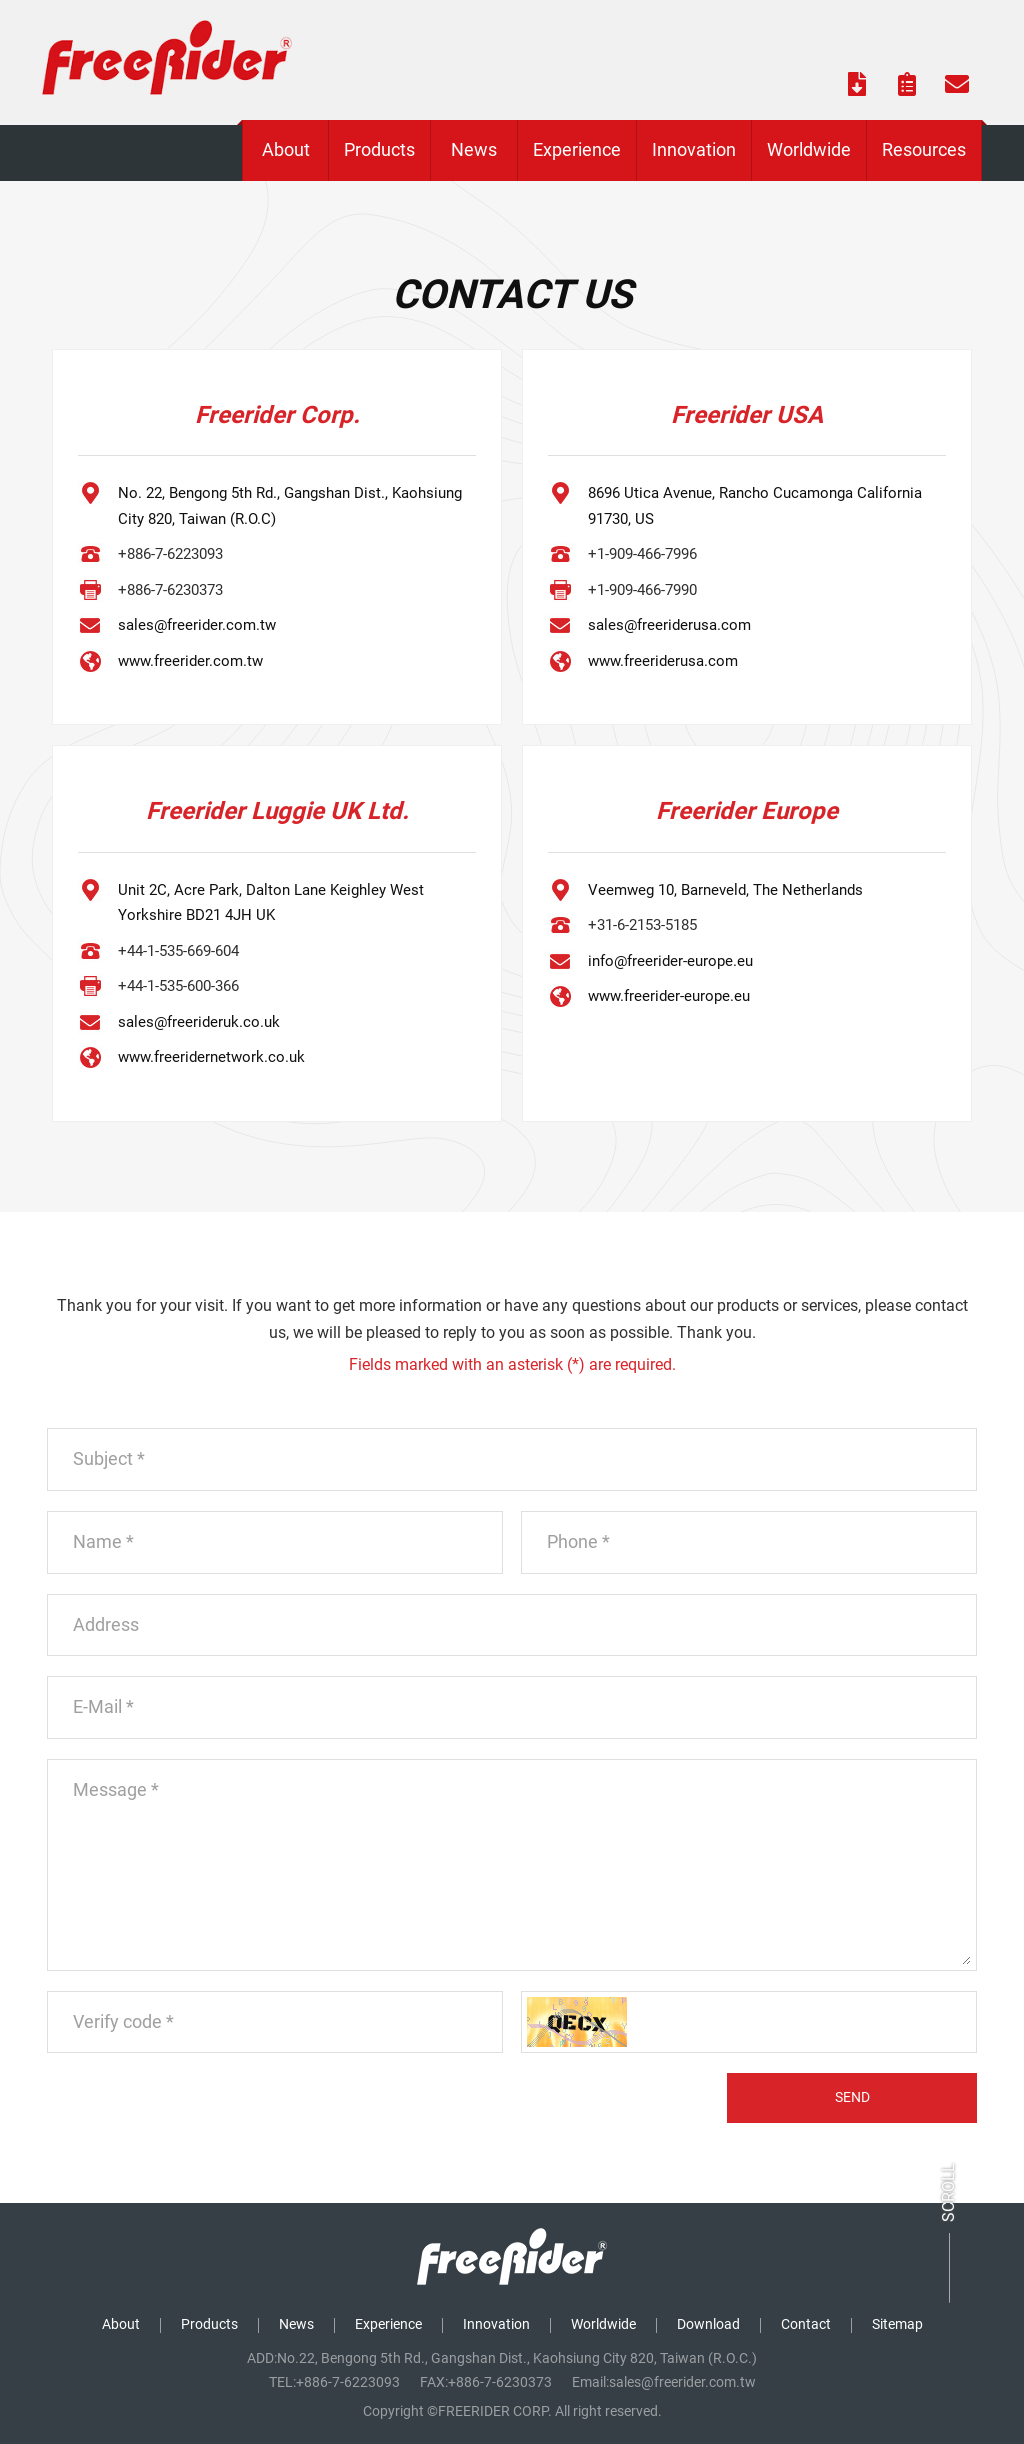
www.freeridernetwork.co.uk (211, 1057)
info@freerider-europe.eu (670, 961)
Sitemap (897, 2324)
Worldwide (603, 2324)
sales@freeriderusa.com (669, 625)
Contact (806, 2324)
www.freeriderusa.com (663, 661)
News (296, 2324)
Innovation (496, 2324)
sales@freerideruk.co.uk (199, 1022)
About (121, 2324)
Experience (388, 2324)
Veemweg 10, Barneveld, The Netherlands (725, 890)
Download (708, 2324)
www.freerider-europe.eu (669, 996)
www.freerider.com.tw (190, 661)
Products (209, 2324)
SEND (852, 2097)
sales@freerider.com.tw (197, 625)
